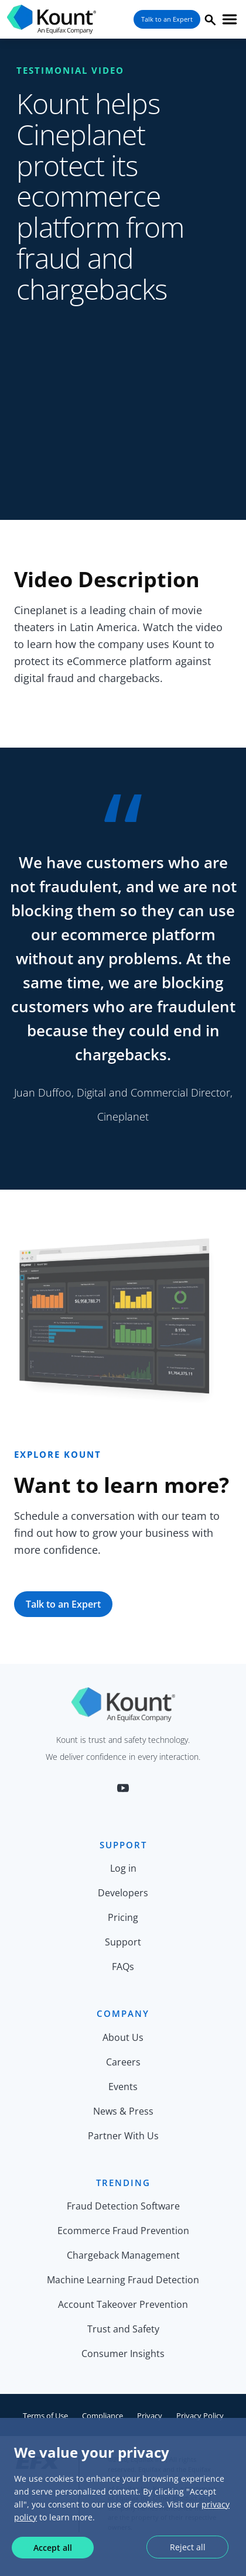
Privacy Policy (200, 2415)
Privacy (149, 2415)
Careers (123, 2062)
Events (123, 2086)
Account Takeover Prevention (123, 2304)
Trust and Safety (123, 2328)
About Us (123, 2037)
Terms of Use (45, 2415)
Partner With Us (123, 2135)
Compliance (102, 2415)
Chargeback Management (123, 2255)
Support (123, 1942)
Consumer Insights (123, 2353)
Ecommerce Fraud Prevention (123, 2230)
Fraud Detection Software (123, 2206)
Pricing (123, 1917)
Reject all (188, 2547)
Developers (123, 1892)
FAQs (123, 1966)
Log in (123, 1868)
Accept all (52, 2547)
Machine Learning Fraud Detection (123, 2279)
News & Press (123, 2111)
